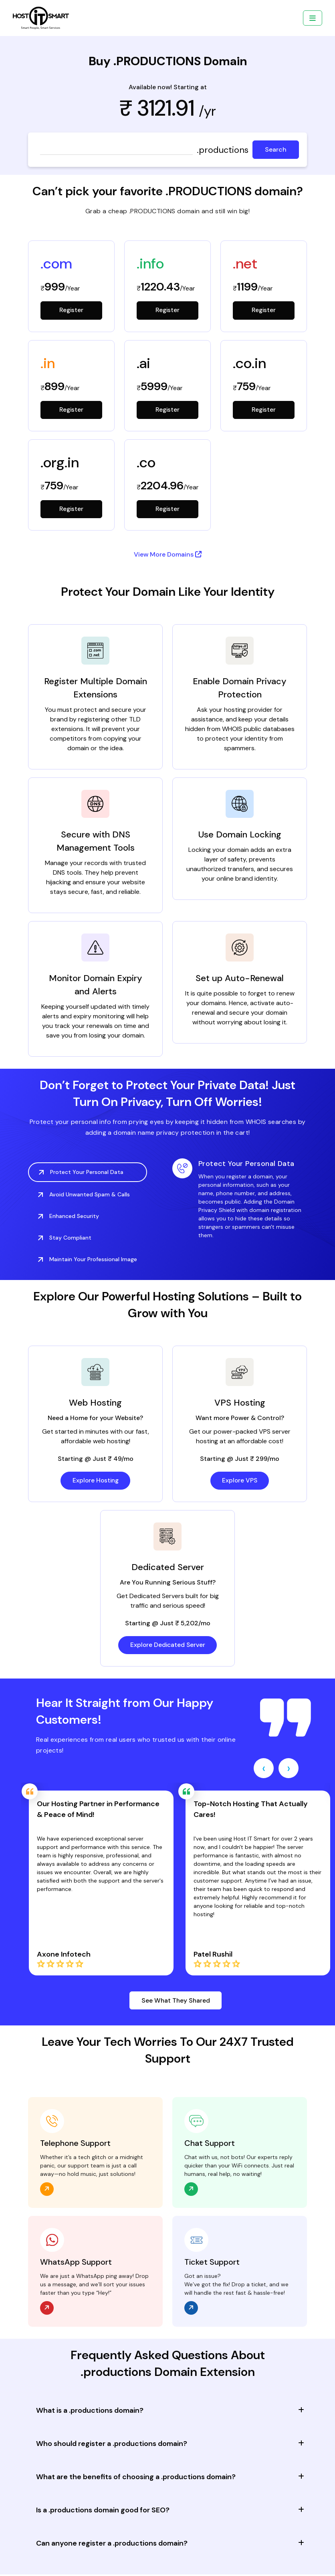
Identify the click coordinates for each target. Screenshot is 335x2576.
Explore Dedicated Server (167, 1646)
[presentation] (264, 1769)
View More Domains (168, 555)
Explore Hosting (95, 1481)
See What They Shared (175, 2001)
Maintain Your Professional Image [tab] (87, 1260)
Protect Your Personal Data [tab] (81, 1172)
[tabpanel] (239, 1199)
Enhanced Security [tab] (68, 1216)
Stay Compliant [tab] (64, 1238)
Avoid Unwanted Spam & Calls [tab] (84, 1195)
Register (71, 310)
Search (276, 149)
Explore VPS (240, 1481)
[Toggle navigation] (312, 18)
